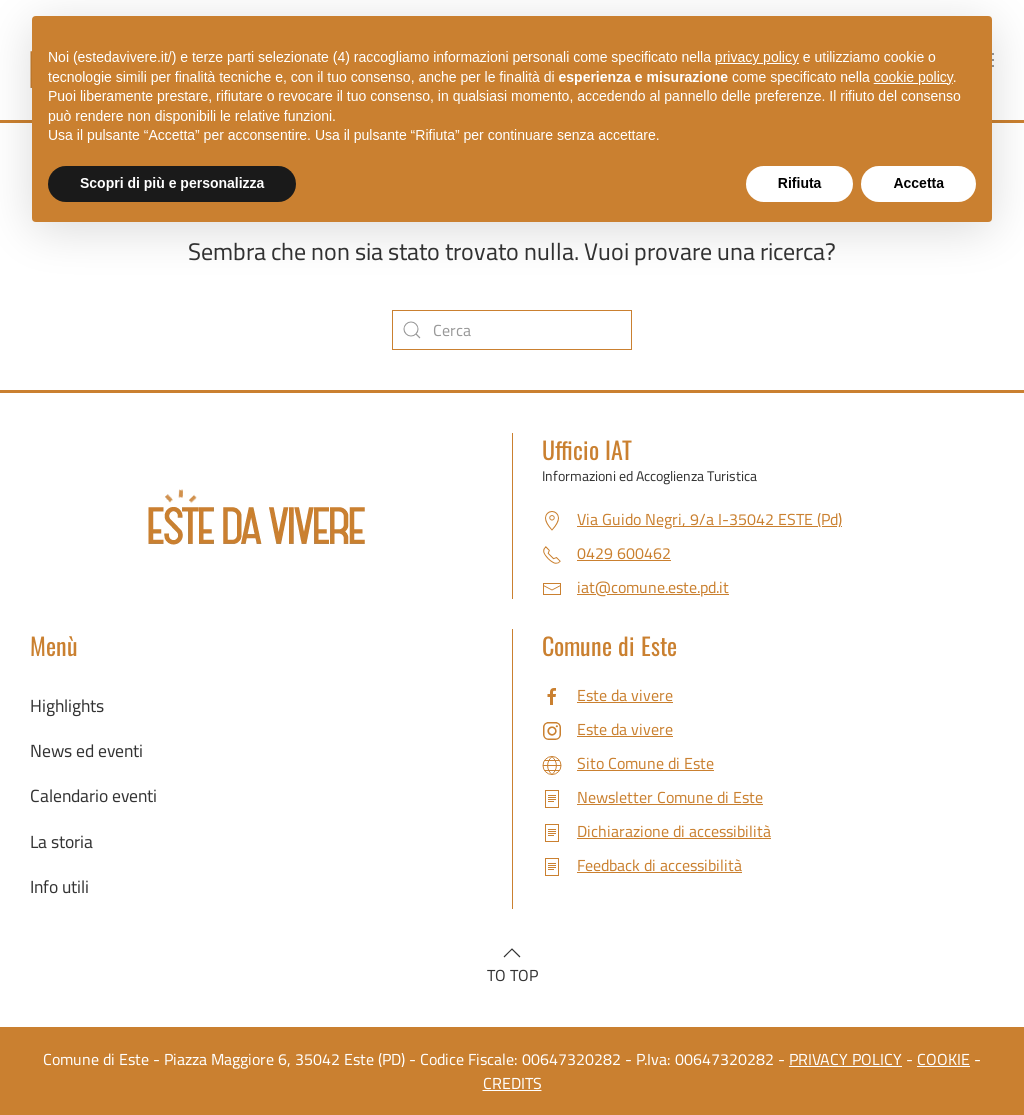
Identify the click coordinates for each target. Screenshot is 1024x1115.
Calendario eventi (93, 795)
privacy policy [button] (757, 57)
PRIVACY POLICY (845, 1059)
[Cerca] (512, 330)
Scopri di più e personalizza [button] (172, 183)
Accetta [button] (918, 183)
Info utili (59, 886)
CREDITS (512, 1083)
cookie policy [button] (913, 77)
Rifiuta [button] (800, 183)
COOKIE (943, 1059)
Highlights (67, 705)
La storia (61, 841)
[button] (512, 953)
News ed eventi (86, 750)
